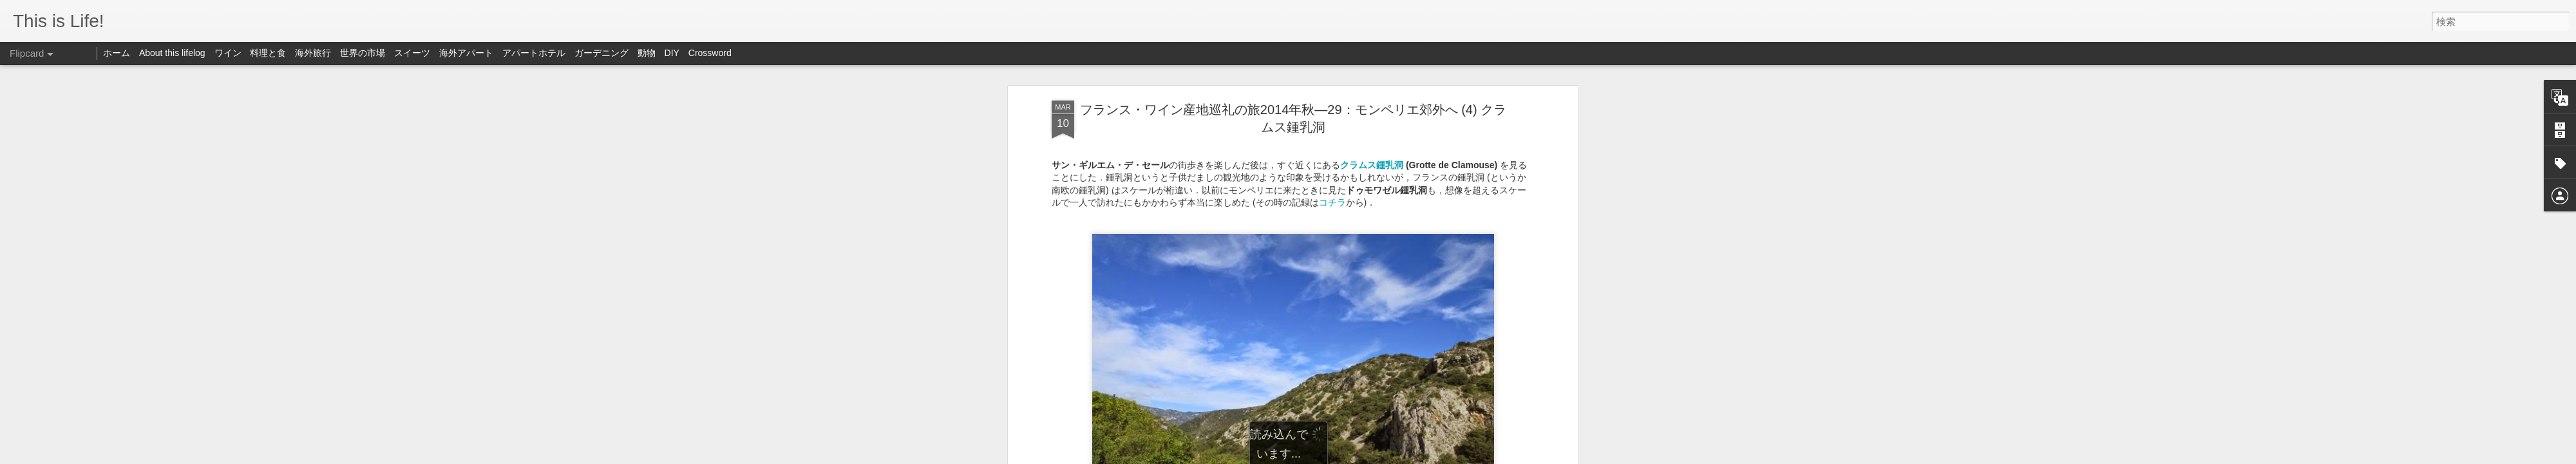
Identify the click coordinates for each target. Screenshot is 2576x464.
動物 (647, 53)
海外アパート (466, 53)
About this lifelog (172, 53)
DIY (672, 53)
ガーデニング (601, 53)
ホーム (116, 53)
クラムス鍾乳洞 (1371, 165)
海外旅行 (313, 53)
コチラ (1332, 202)
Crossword (710, 53)
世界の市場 (362, 53)
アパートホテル (533, 53)
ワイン (228, 53)
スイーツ (412, 53)
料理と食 (268, 53)
